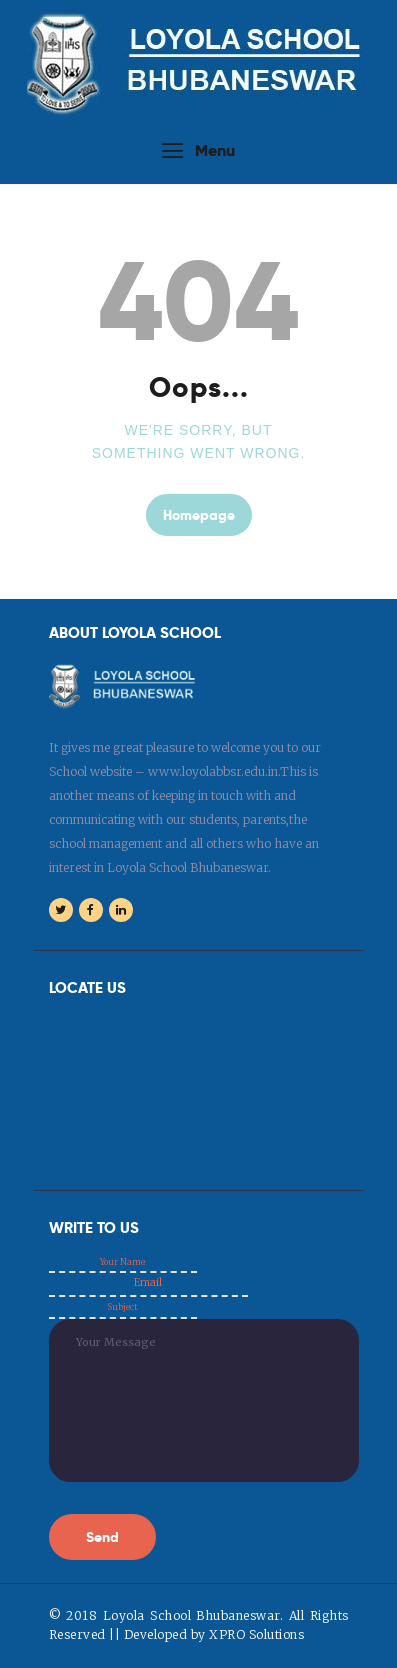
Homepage (199, 515)
